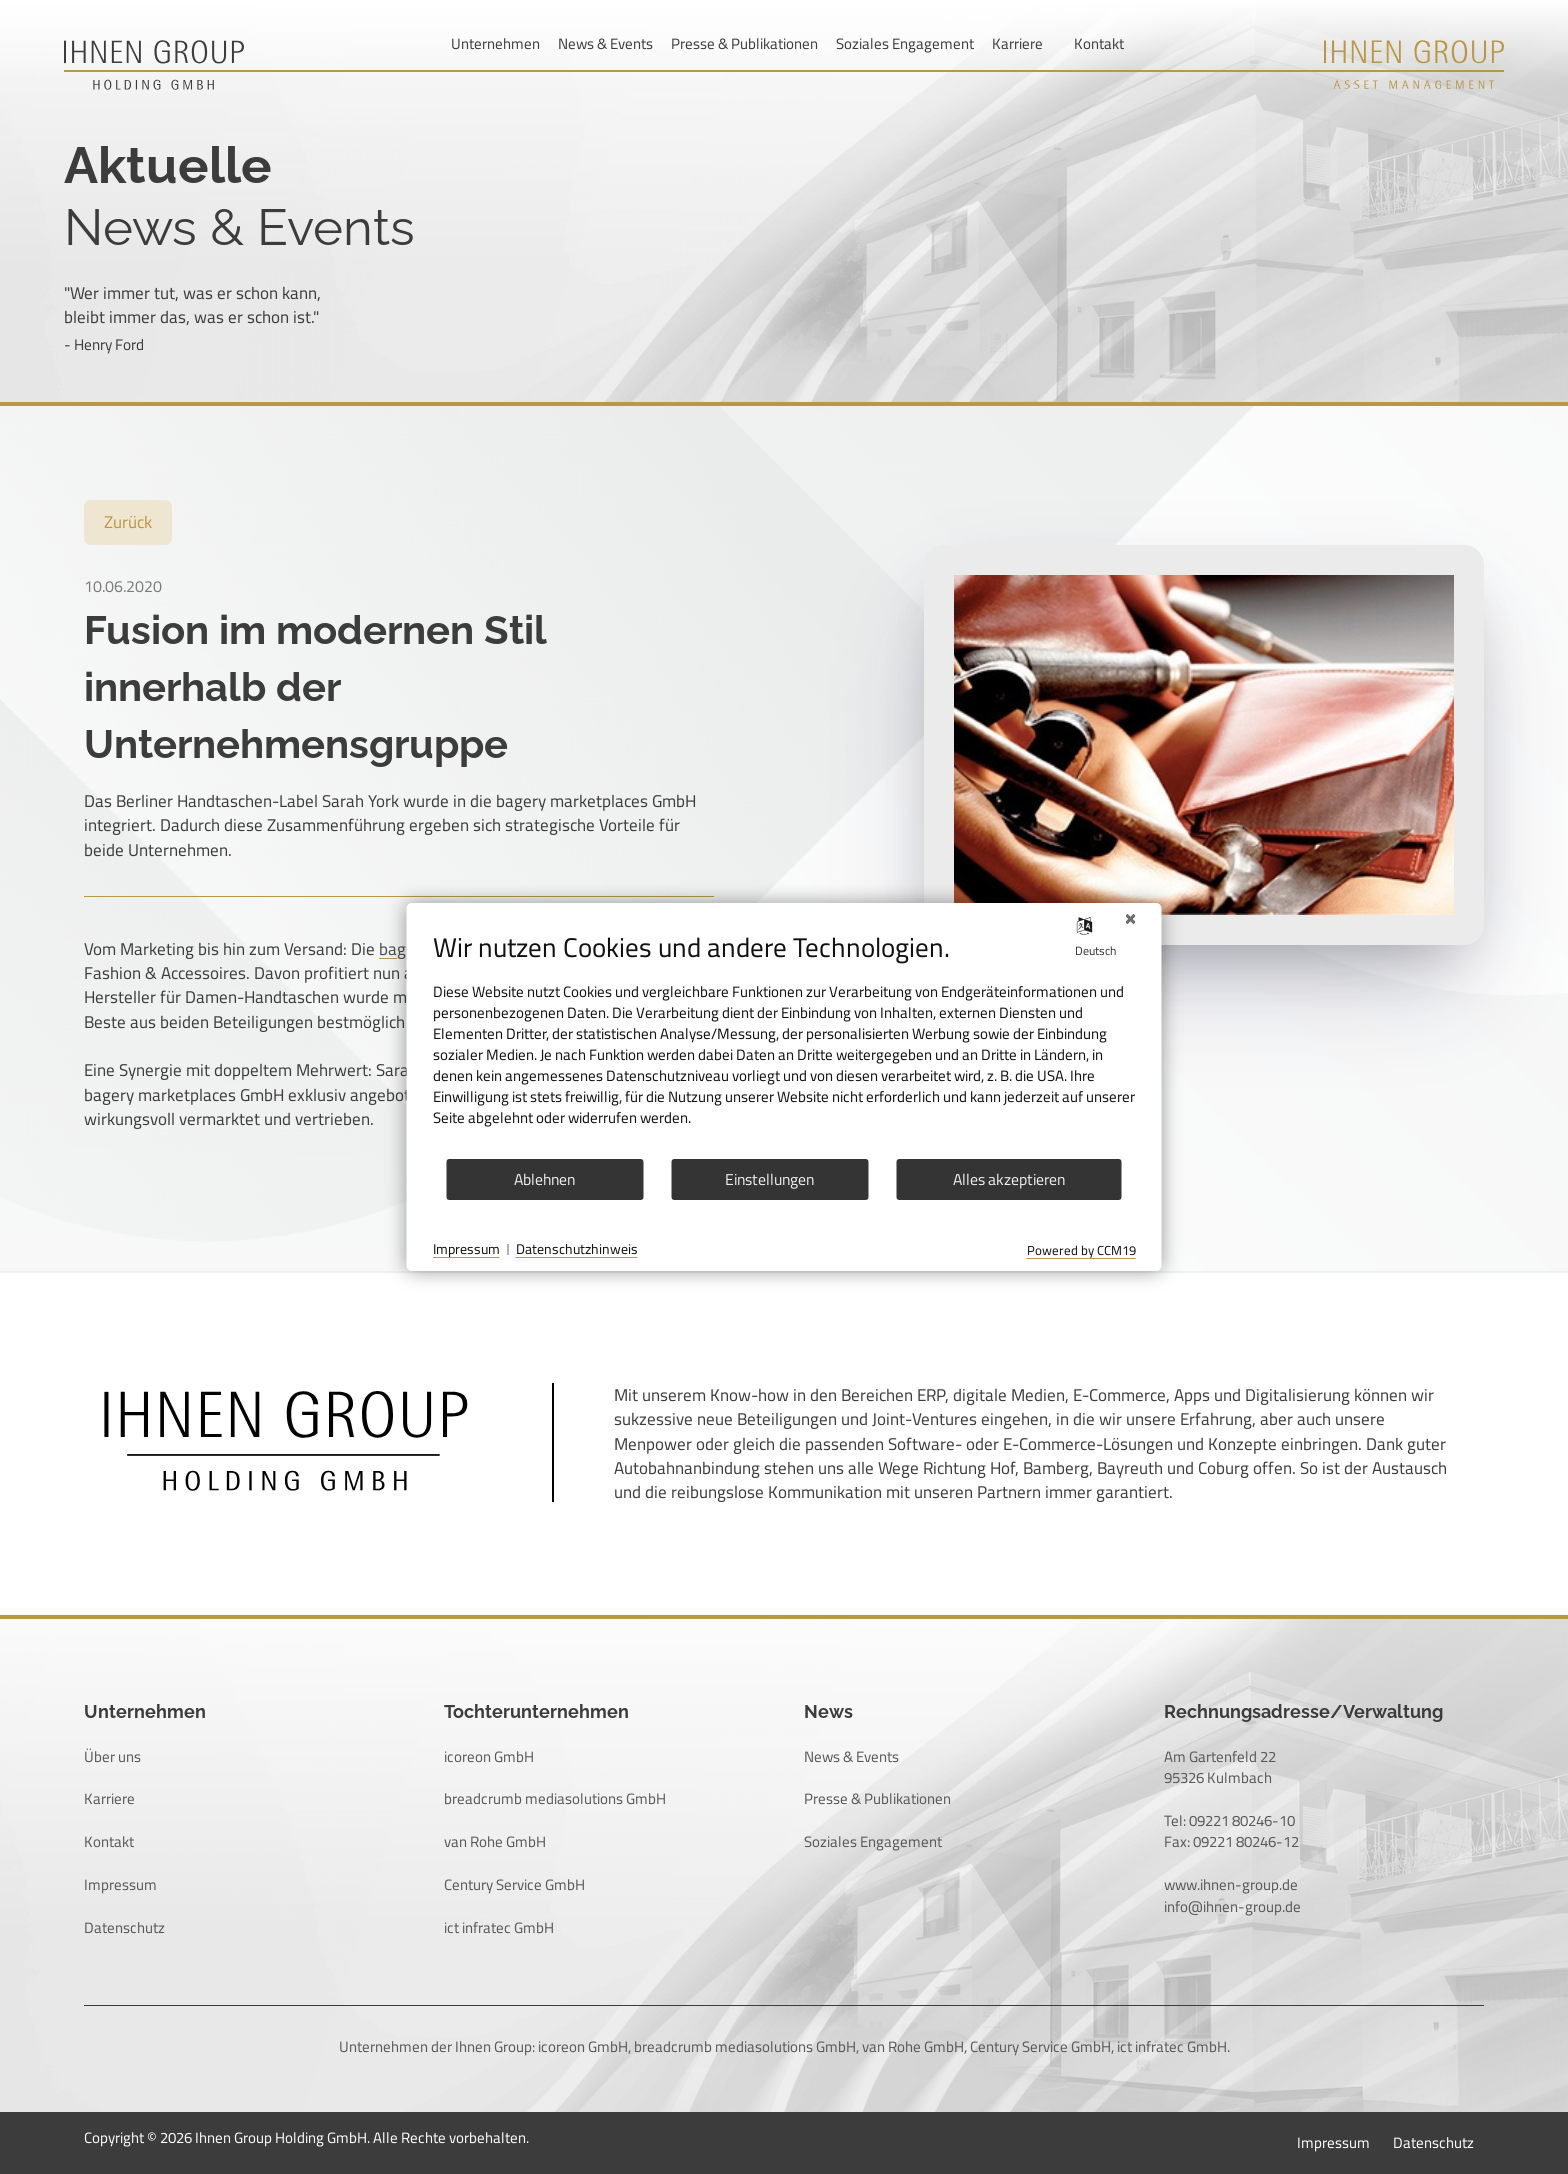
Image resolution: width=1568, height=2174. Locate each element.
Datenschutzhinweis (577, 1250)
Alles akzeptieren (1009, 1179)
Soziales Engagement (905, 43)
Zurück (128, 522)
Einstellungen (769, 1179)
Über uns (112, 1756)
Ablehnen (544, 1179)
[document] (784, 1044)
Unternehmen (495, 43)
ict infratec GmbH (499, 1927)
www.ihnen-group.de (1231, 1884)
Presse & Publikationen (744, 43)
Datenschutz (124, 1927)
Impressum (120, 1884)
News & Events (605, 43)
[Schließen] (1131, 919)
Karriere (1017, 43)
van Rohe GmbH (495, 1841)
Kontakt (1099, 43)
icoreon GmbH (489, 1756)
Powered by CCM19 (1081, 1250)
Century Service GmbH (514, 1884)
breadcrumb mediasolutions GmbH (555, 1798)
